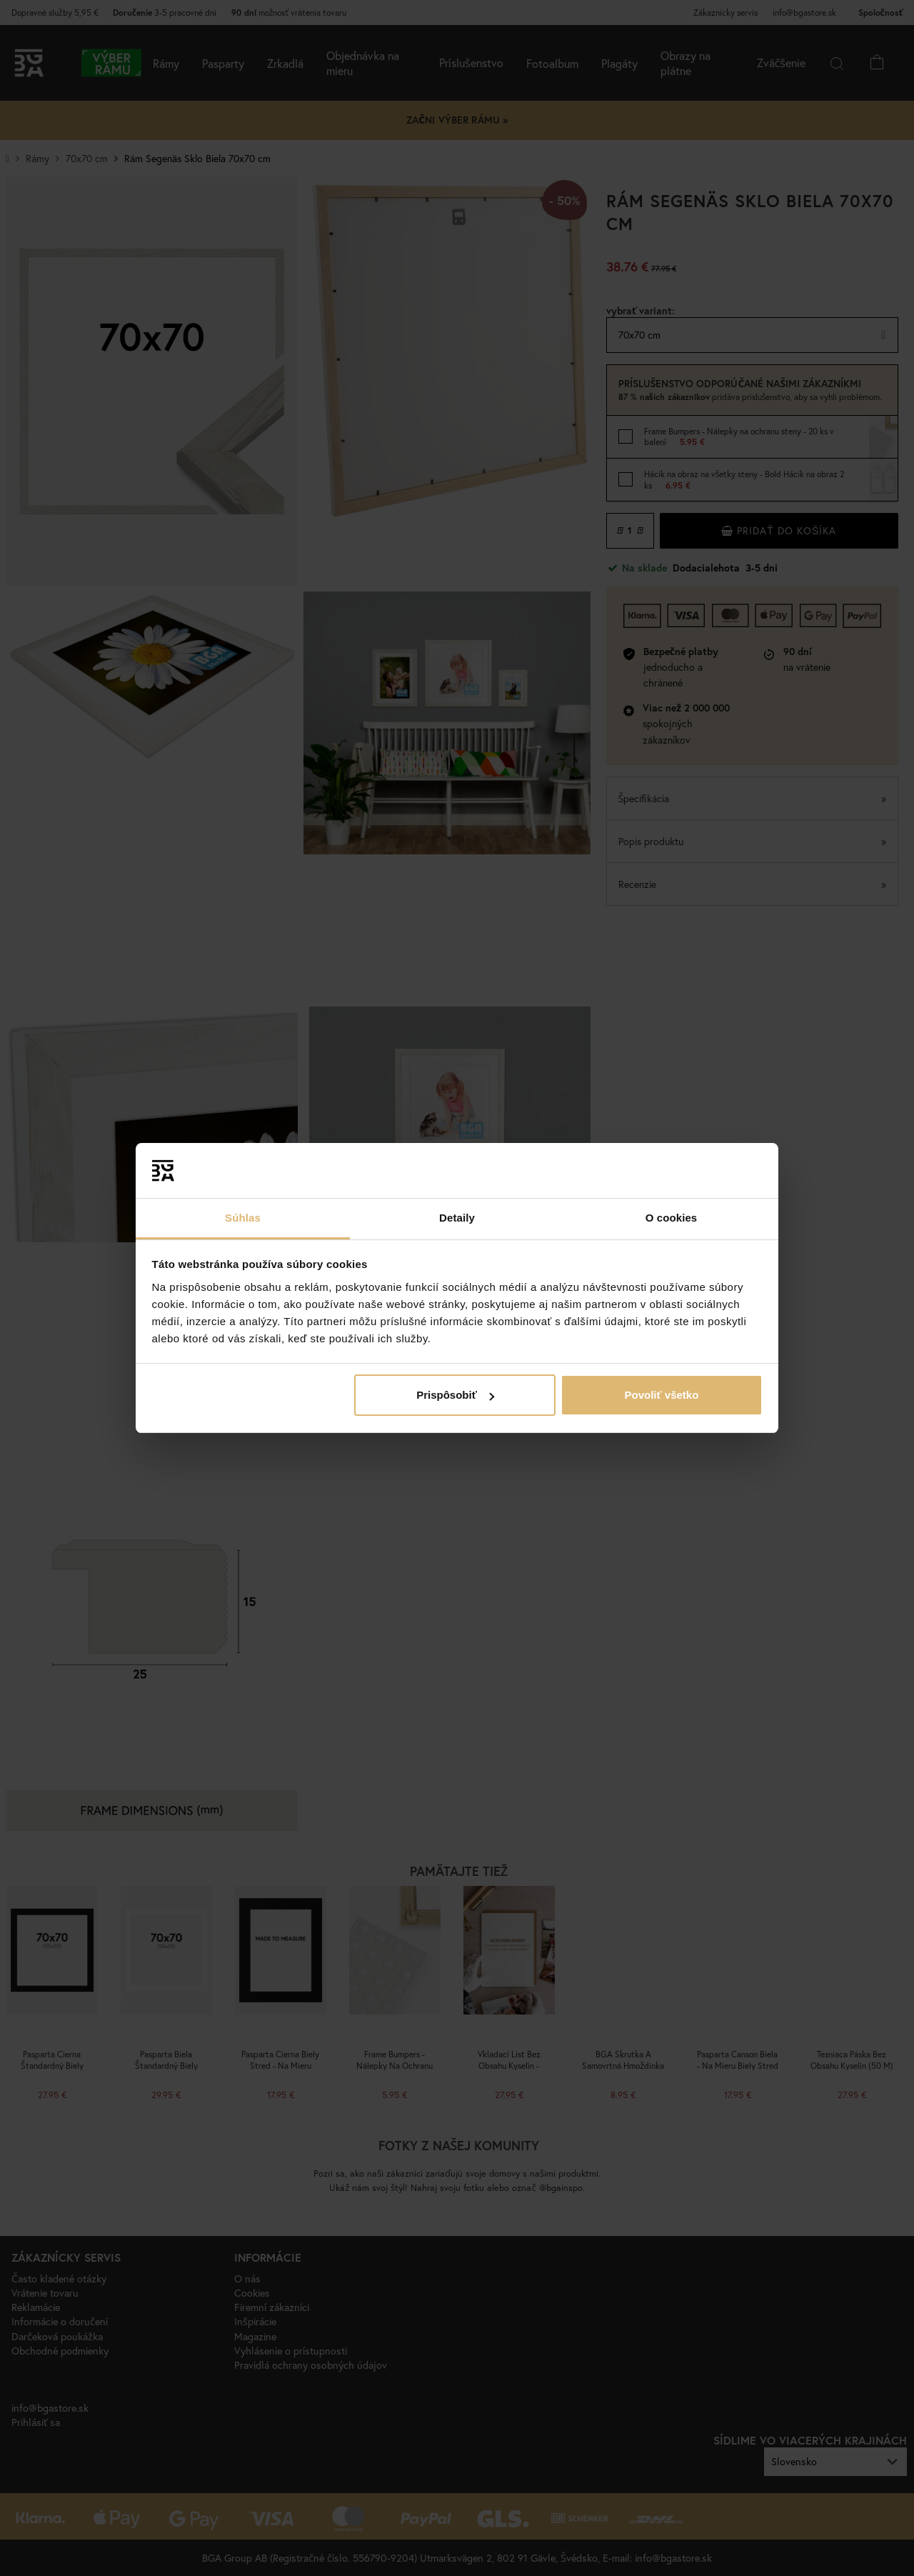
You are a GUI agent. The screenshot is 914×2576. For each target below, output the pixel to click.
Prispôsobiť (455, 1395)
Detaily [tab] (457, 1218)
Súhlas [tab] (243, 1218)
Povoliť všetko (661, 1395)
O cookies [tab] (672, 1218)
